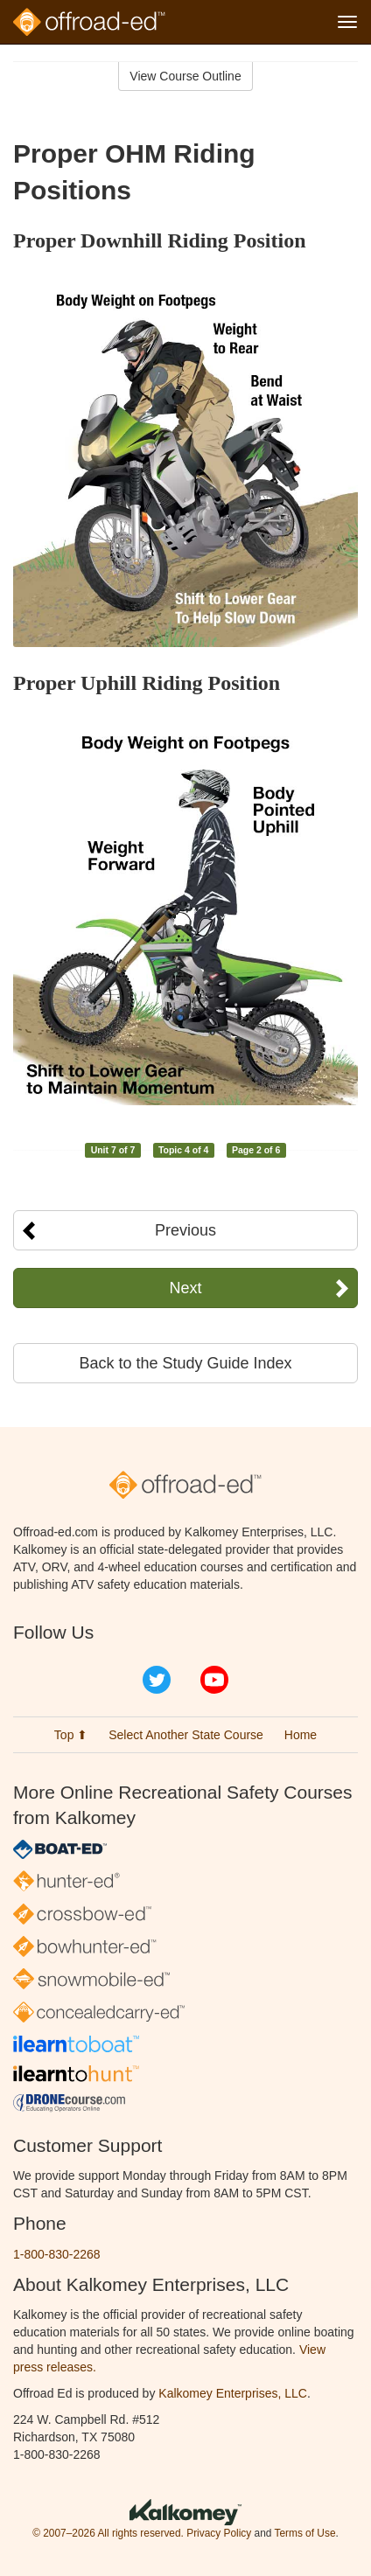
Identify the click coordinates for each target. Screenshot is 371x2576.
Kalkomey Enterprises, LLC (232, 2393)
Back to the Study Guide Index (185, 1363)
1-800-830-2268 (57, 2254)
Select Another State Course (185, 1735)
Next (185, 1288)
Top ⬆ (71, 1735)
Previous (185, 1230)
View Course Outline (185, 76)
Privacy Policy (218, 2533)
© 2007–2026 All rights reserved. (108, 2533)
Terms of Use (304, 2533)
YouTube (214, 1680)
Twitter (157, 1680)
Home (300, 1735)
